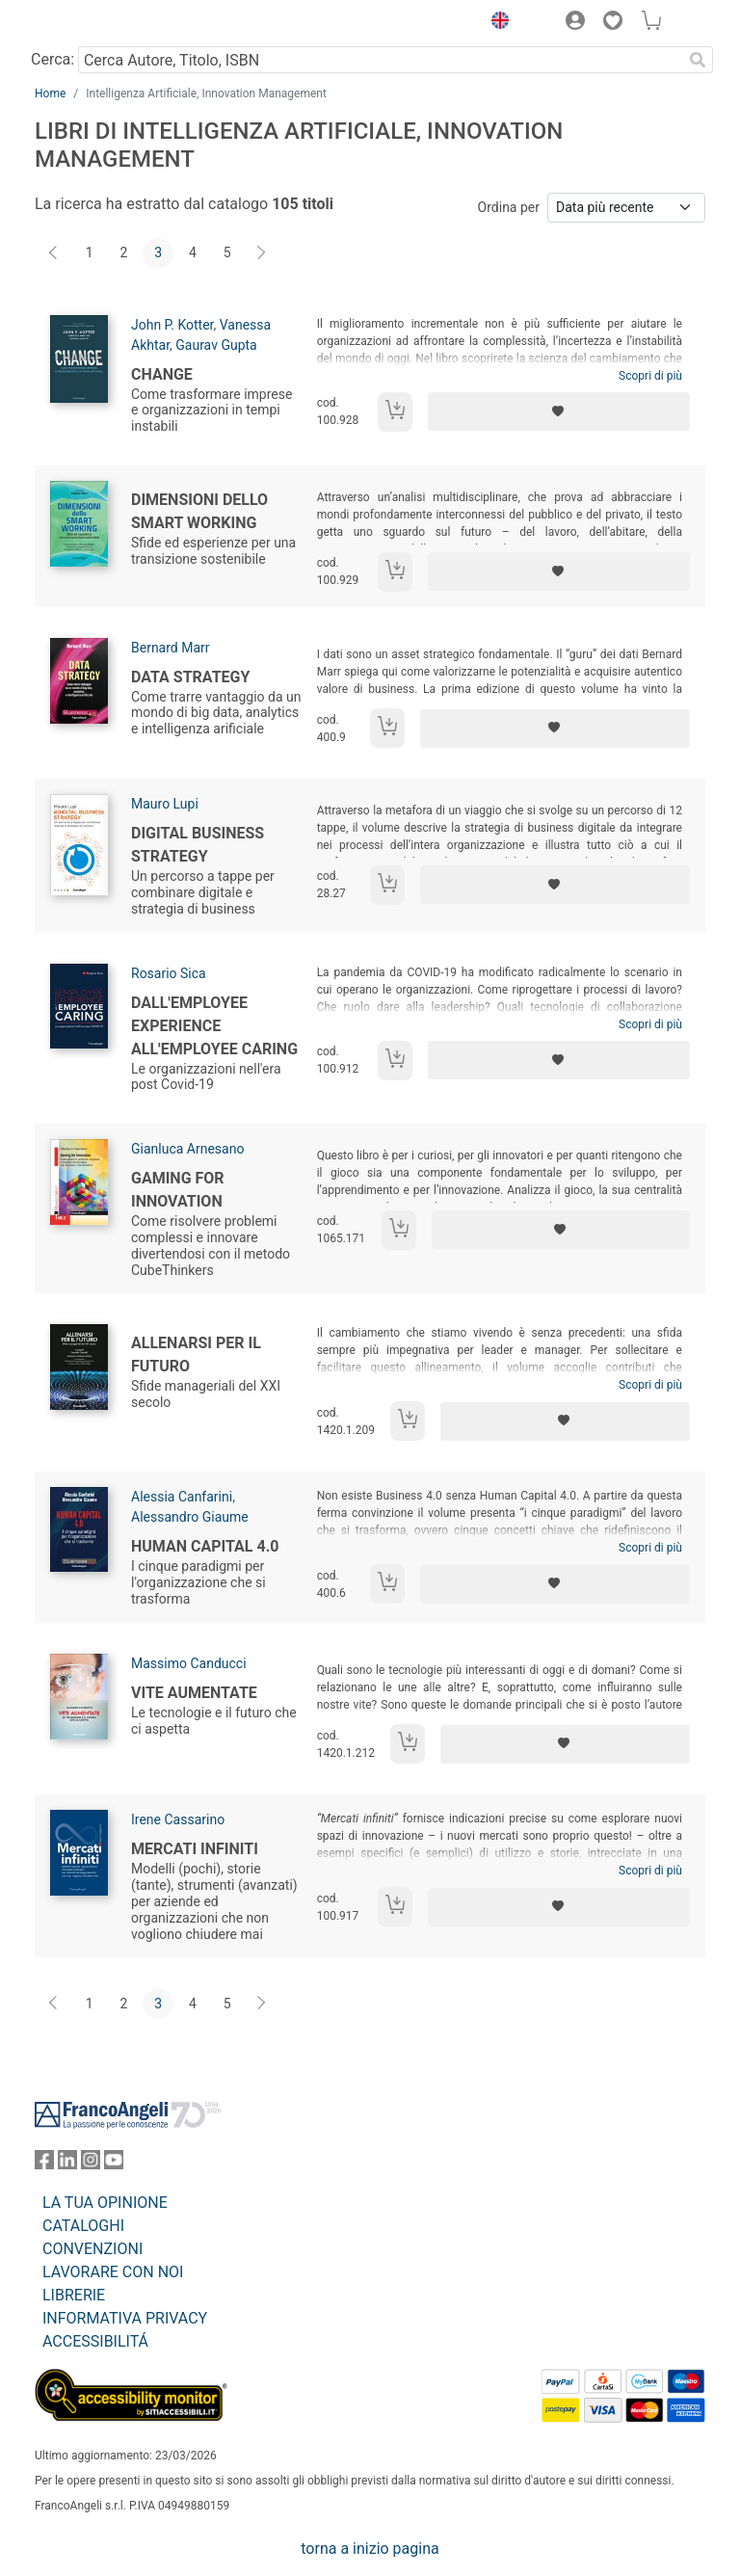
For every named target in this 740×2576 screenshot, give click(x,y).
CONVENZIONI (92, 2249)
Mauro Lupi (164, 803)
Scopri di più (650, 376)
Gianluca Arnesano (187, 1148)
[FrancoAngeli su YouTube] (113, 2164)
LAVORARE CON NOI (112, 2272)
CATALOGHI (83, 2226)
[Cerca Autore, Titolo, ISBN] (380, 59)
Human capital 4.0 (204, 1546)
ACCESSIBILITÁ (95, 2341)
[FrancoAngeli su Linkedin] (67, 2164)
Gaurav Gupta (215, 345)
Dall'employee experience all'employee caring (214, 1026)
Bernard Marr (170, 647)
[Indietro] (55, 253)
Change (162, 374)
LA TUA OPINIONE (105, 2202)
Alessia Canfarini (181, 1496)
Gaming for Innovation (178, 1189)
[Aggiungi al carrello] (395, 412)
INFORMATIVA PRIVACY (124, 2318)
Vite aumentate (194, 1693)
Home (50, 93)
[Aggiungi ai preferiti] (559, 411)
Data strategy (190, 677)
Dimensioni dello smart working (199, 511)
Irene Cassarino (178, 1819)
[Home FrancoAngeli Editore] (100, 23)
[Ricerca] (697, 59)
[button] (495, 23)
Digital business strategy (197, 844)
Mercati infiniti (194, 1849)
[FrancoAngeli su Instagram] (90, 2164)
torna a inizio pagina (369, 2548)
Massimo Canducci (189, 1663)
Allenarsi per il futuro (196, 1354)
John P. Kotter (172, 324)
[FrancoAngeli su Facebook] (44, 2164)
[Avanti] (262, 253)
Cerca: (52, 59)
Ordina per (509, 207)
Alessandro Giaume (190, 1517)
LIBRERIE (73, 2295)
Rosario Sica (168, 973)
